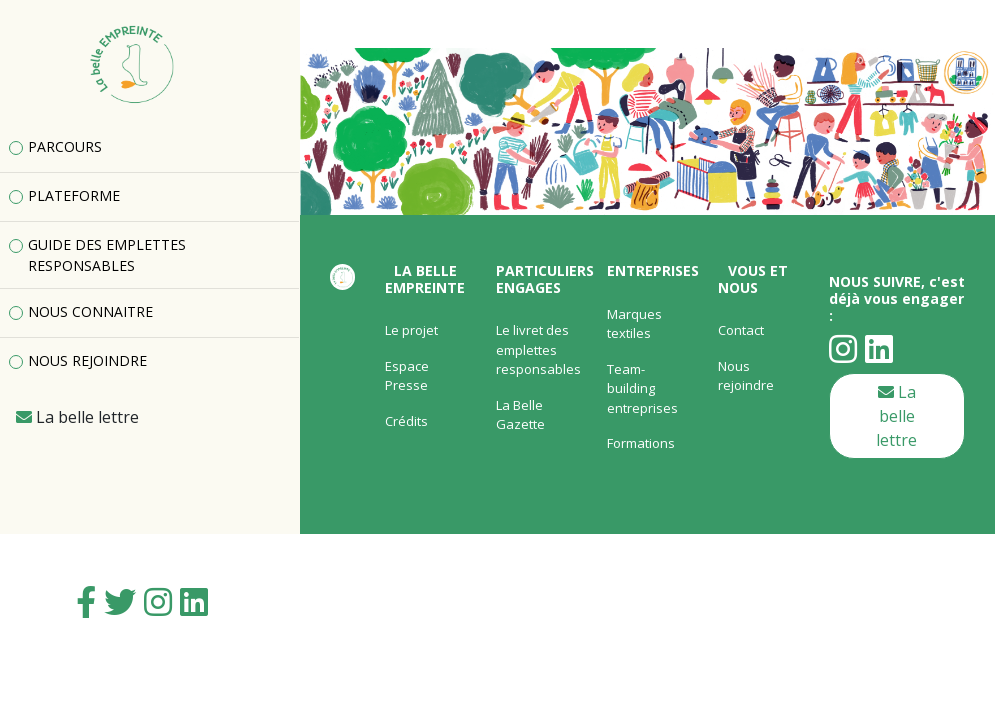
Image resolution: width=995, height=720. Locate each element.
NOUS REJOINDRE (87, 360)
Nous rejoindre (746, 376)
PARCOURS (65, 146)
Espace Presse (407, 376)
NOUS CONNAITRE (90, 311)
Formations (641, 443)
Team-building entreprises (642, 388)
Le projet (411, 330)
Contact (741, 330)
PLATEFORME (74, 195)
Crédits (406, 421)
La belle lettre (896, 416)
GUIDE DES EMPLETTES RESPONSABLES (107, 255)
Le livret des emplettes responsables (538, 349)
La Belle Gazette (520, 415)
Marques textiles (634, 324)
